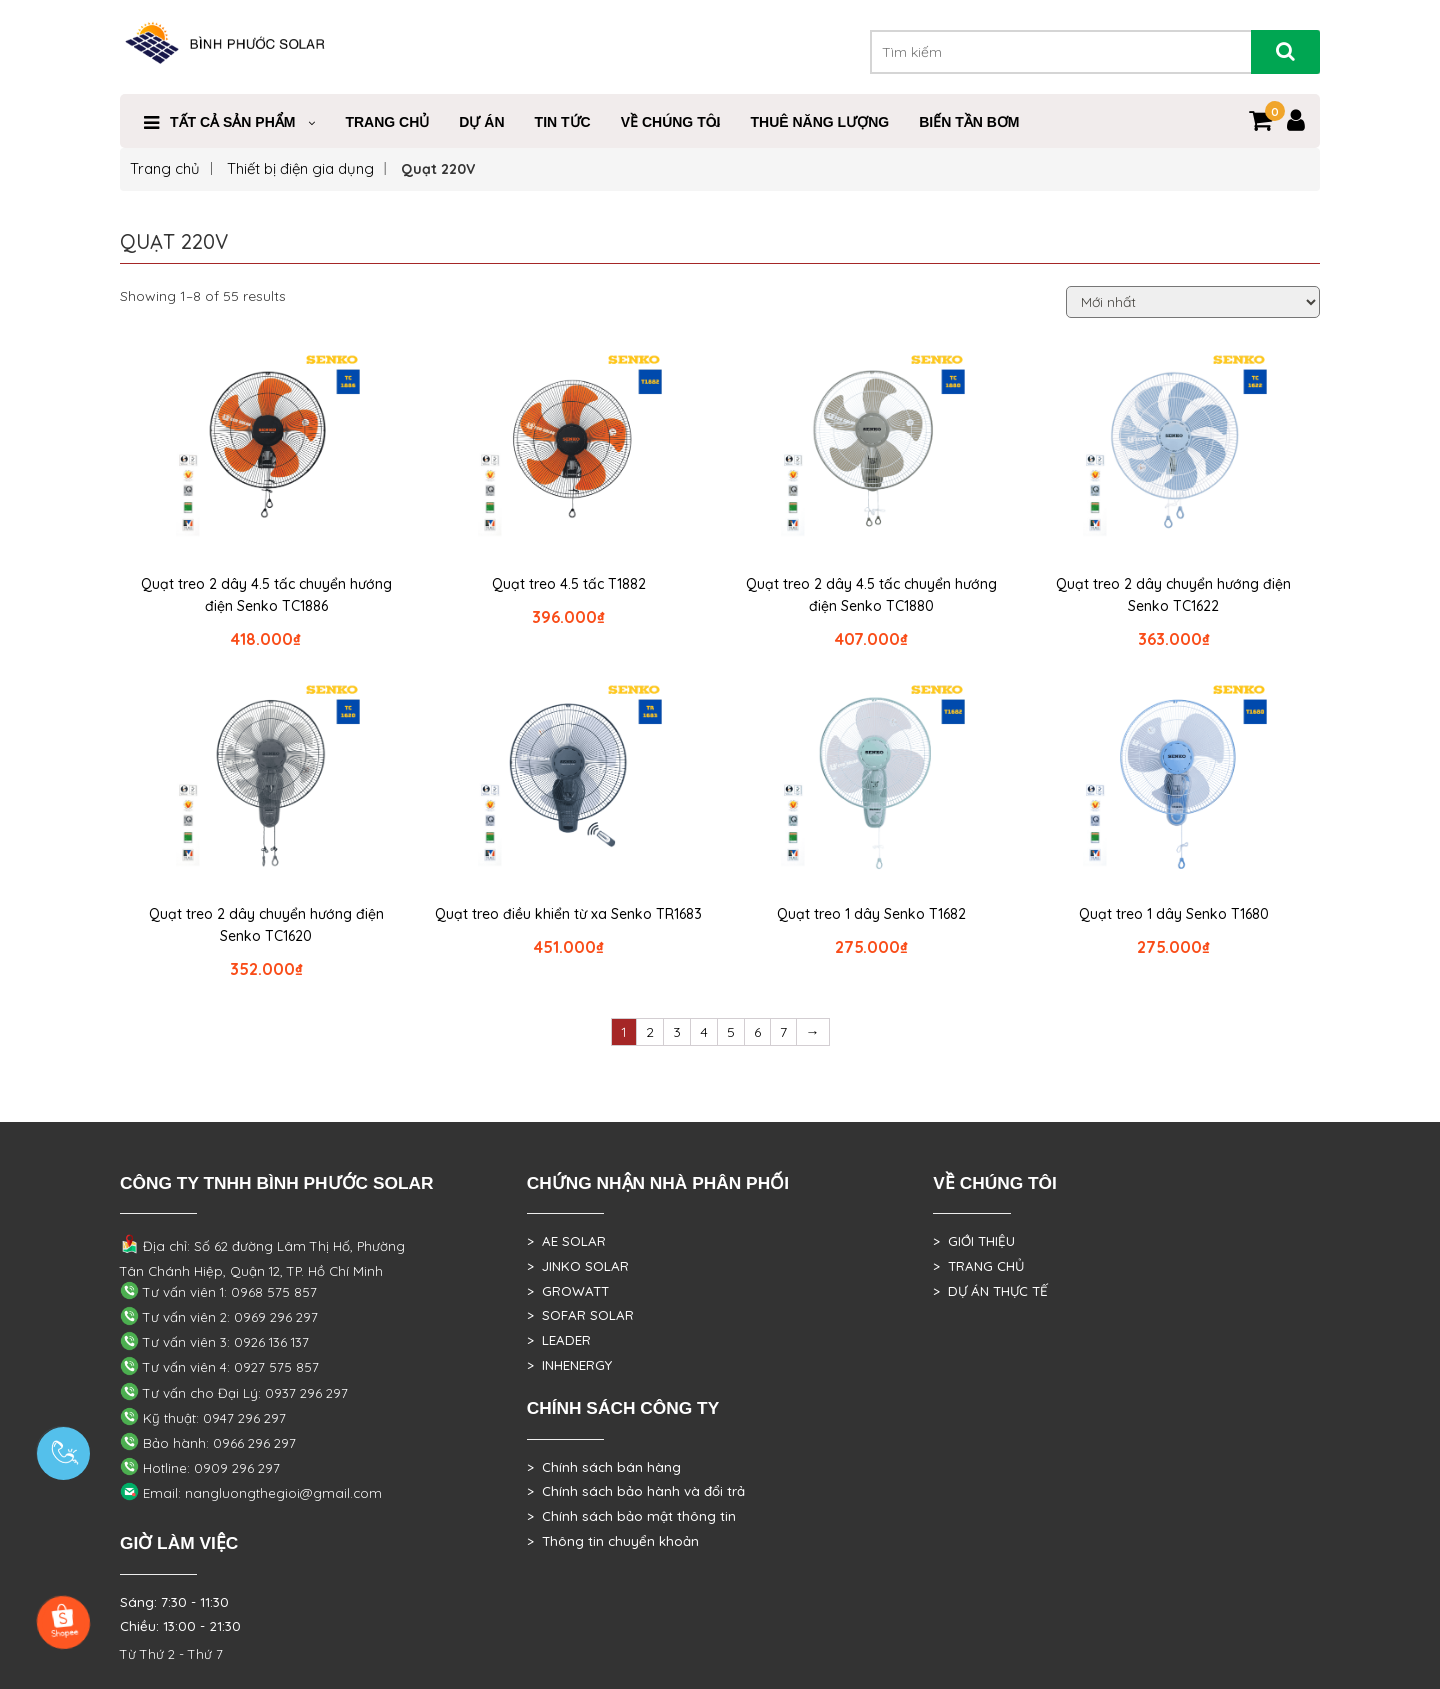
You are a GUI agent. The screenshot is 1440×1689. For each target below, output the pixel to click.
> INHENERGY (569, 1365)
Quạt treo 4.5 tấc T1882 (569, 584)
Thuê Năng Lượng (819, 122)
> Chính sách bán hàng (604, 1467)
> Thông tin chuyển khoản (613, 1541)
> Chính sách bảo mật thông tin (631, 1516)
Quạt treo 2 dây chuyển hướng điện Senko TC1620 (266, 925)
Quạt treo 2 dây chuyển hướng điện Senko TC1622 (1173, 595)
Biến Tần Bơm (969, 122)
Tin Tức (563, 122)
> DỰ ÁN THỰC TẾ (990, 1291)
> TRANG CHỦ (978, 1266)
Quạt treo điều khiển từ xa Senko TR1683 (568, 914)
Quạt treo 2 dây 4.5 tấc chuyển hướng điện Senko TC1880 (871, 595)
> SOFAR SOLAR (580, 1315)
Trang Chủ (387, 122)
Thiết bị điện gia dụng (300, 168)
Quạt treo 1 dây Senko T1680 (1174, 914)
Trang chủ (165, 168)
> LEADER (559, 1340)
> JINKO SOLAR (578, 1266)
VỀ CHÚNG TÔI (671, 122)
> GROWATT (568, 1291)
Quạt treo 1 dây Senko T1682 (871, 914)
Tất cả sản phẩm (232, 122)
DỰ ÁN (481, 122)
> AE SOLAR (566, 1241)
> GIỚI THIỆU (974, 1241)
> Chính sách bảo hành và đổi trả (636, 1491)
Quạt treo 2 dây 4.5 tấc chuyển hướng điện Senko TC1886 (266, 595)
